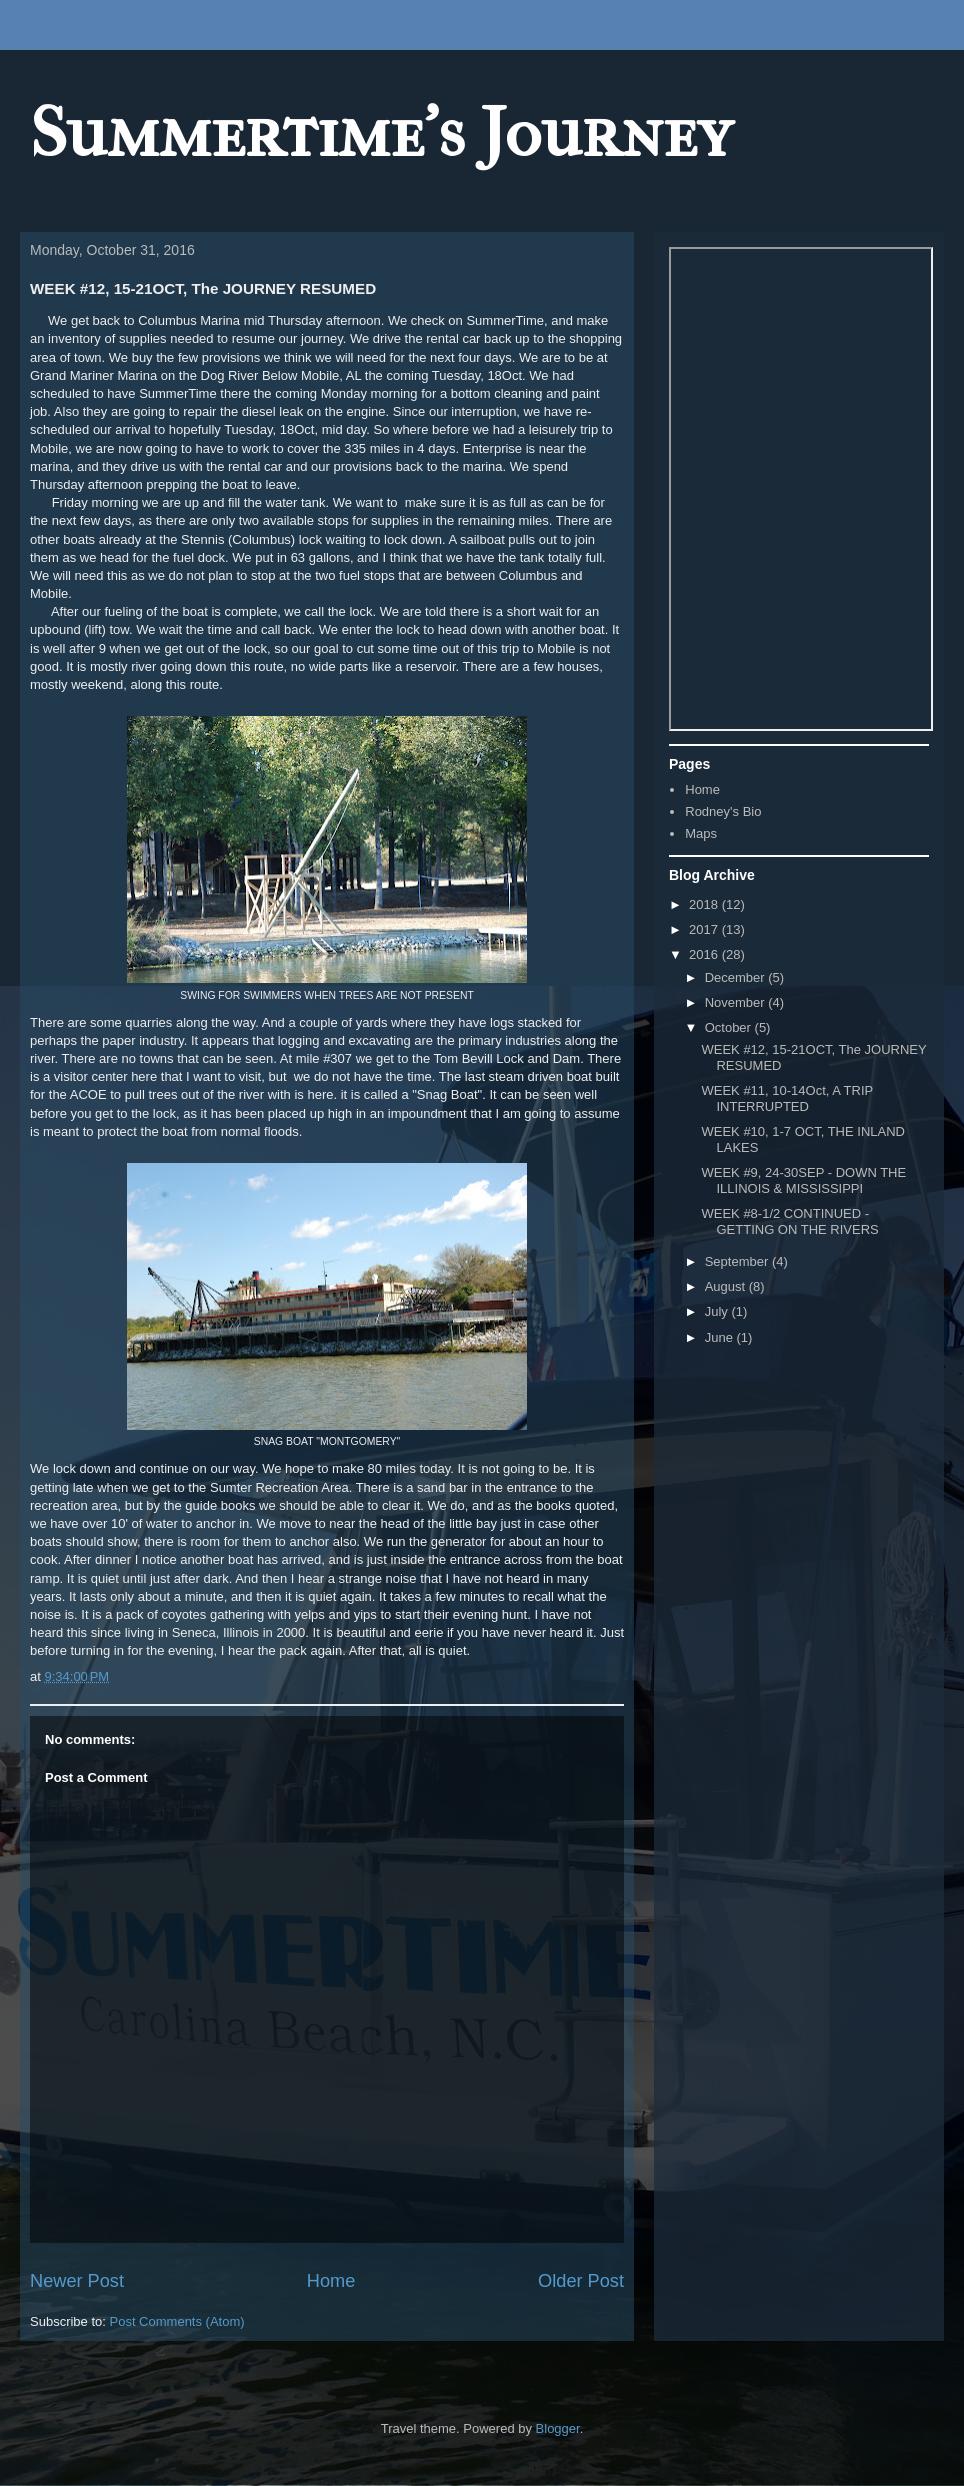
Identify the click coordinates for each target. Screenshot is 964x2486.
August (727, 1286)
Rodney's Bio (723, 811)
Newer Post (77, 2281)
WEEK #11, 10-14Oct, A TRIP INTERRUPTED (787, 1098)
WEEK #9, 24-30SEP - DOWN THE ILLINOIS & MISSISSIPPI (803, 1180)
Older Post (581, 2281)
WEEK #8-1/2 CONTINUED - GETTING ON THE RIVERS (789, 1221)
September (738, 1261)
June (721, 1337)
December (737, 977)
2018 (705, 904)
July (718, 1311)
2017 (705, 929)
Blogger (558, 2428)
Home (331, 2281)
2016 (705, 954)
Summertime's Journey (381, 133)
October (730, 1027)
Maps (701, 833)
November (737, 1002)
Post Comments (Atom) (177, 2321)
